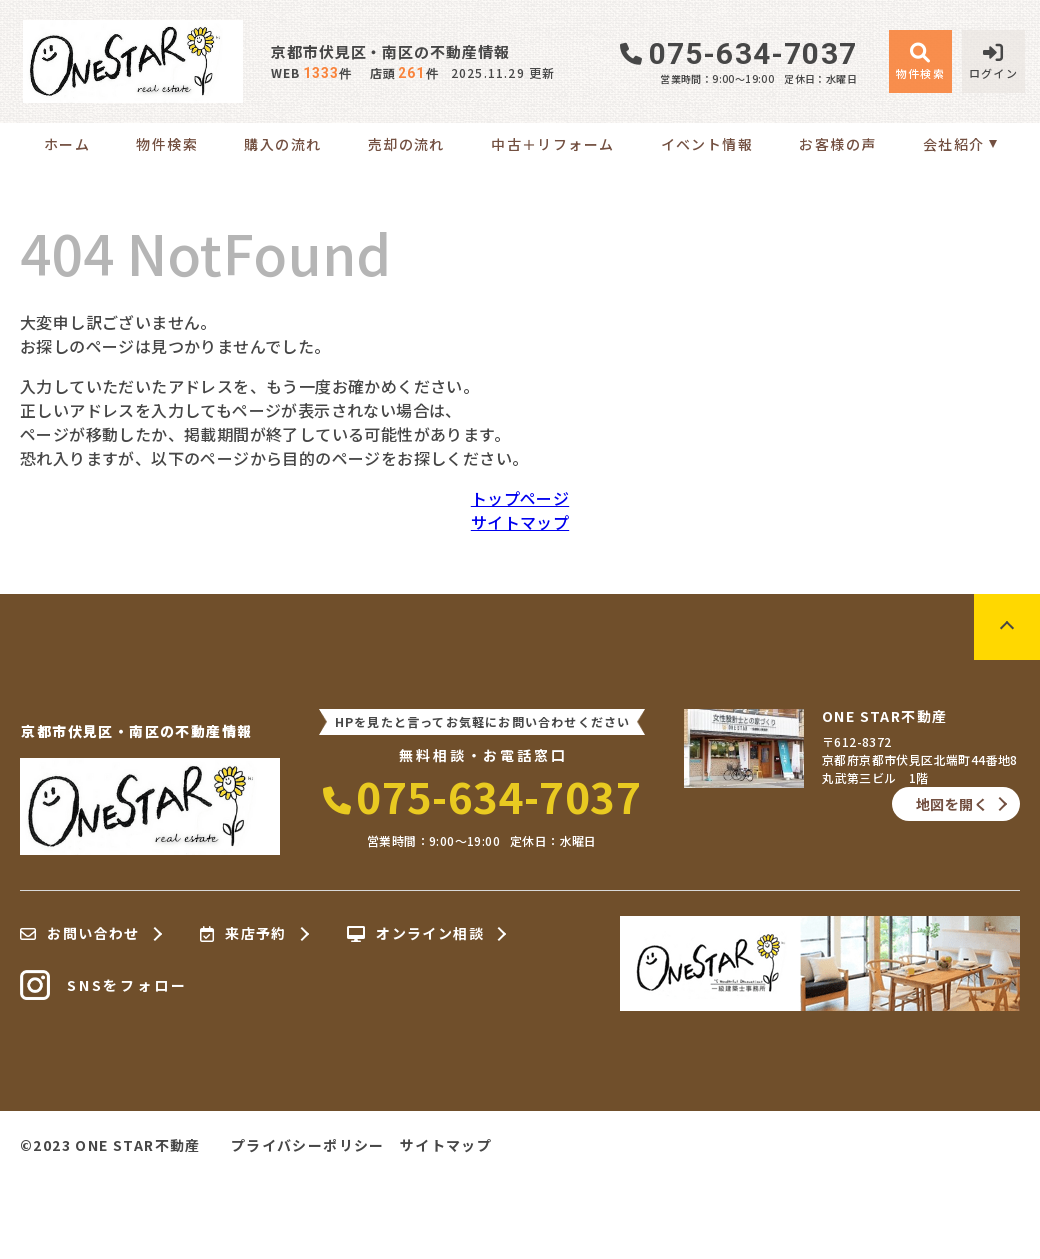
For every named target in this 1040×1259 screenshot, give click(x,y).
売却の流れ (406, 144)
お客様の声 (837, 144)
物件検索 (167, 144)
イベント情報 (707, 144)
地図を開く (952, 804)
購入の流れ (282, 144)
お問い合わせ (80, 934)
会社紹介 (954, 144)
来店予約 (243, 934)
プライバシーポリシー (308, 1145)
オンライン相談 (415, 934)
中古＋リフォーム (552, 144)
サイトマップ (520, 522)
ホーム (67, 144)
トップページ (520, 498)
